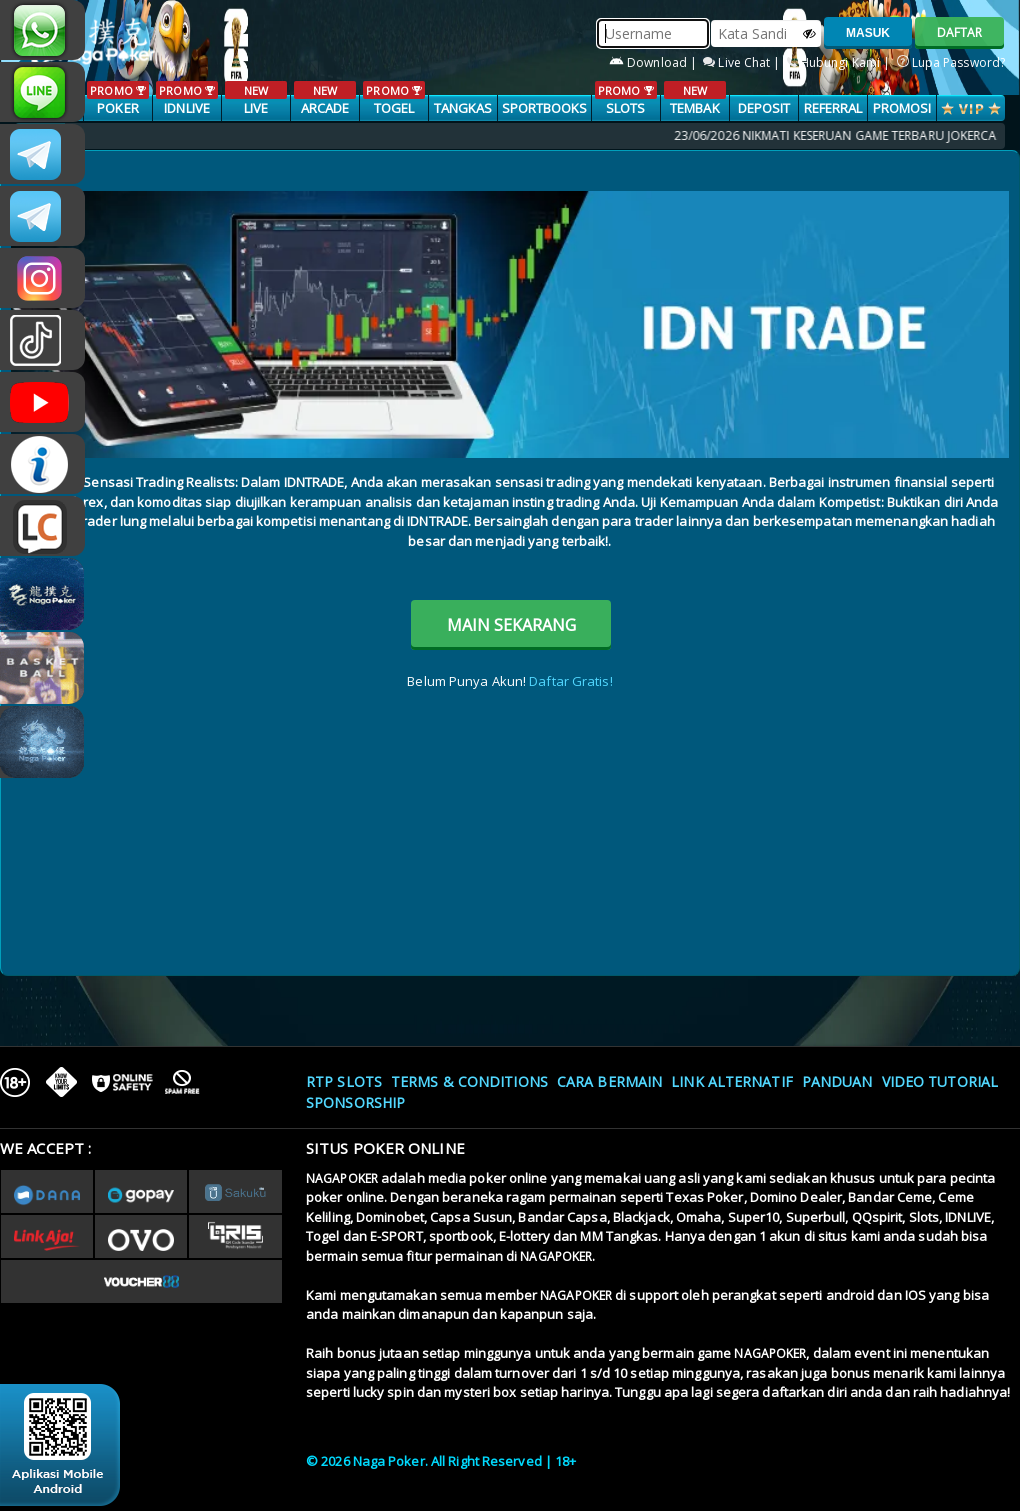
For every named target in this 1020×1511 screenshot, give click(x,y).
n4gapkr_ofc (42, 278)
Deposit (764, 108)
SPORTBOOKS (545, 108)
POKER (117, 99)
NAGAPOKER (342, 1178)
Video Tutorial (940, 1081)
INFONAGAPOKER (42, 464)
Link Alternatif (732, 1081)
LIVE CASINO (255, 109)
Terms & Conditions (469, 1081)
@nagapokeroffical (42, 340)
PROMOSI (902, 108)
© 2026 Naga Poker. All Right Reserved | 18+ (441, 1461)
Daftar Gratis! (570, 681)
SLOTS (625, 99)
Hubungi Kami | (840, 62)
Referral (833, 108)
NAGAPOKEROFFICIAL (42, 402)
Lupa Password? (951, 62)
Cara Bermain (609, 1081)
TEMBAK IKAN (694, 109)
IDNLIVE (186, 99)
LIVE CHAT (42, 526)
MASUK (868, 33)
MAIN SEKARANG (511, 625)
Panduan (837, 1081)
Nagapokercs (42, 216)
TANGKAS (463, 108)
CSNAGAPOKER (42, 154)
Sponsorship (355, 1102)
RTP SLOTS (344, 1081)
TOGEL (393, 99)
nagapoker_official (42, 92)
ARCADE (324, 99)
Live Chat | (743, 62)
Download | (654, 62)
